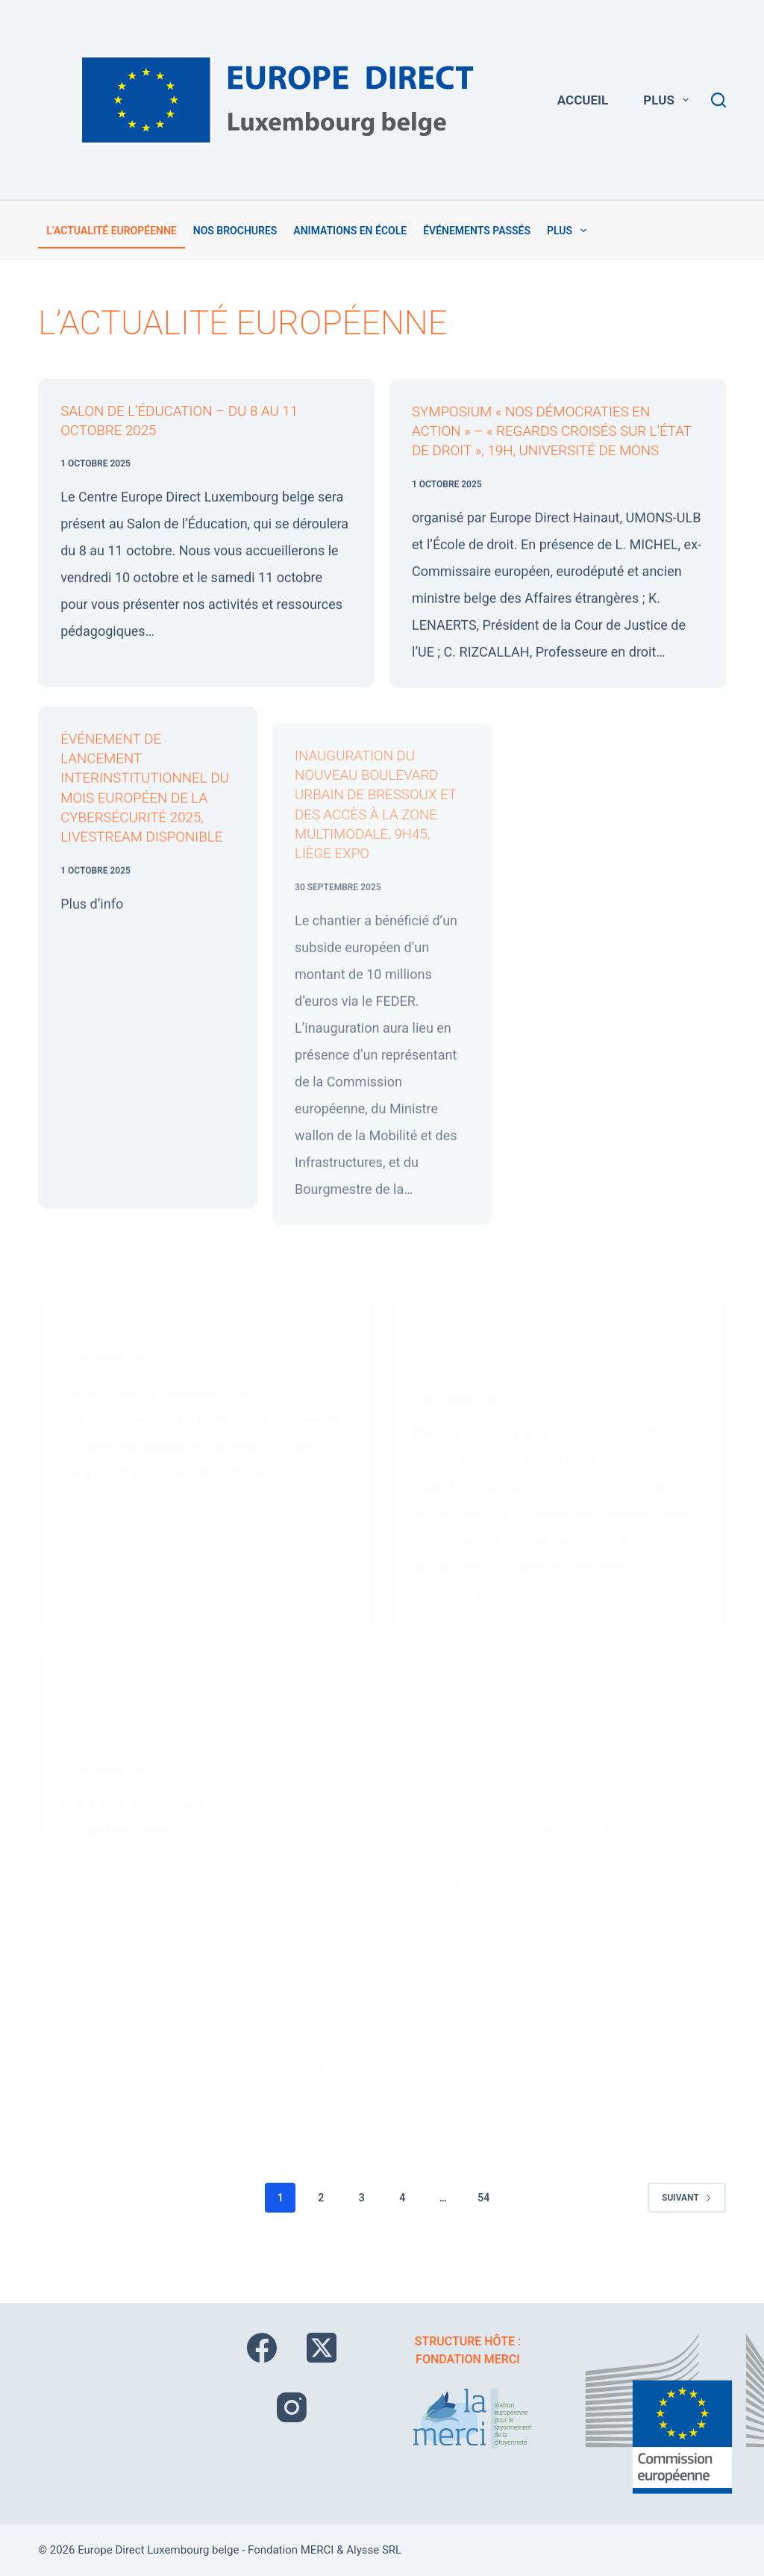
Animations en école (350, 231)
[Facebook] (262, 2348)
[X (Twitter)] (321, 2348)
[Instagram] (292, 2408)
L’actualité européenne (111, 231)
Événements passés (476, 231)
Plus (669, 100)
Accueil (582, 100)
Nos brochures (235, 231)
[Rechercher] (718, 100)
